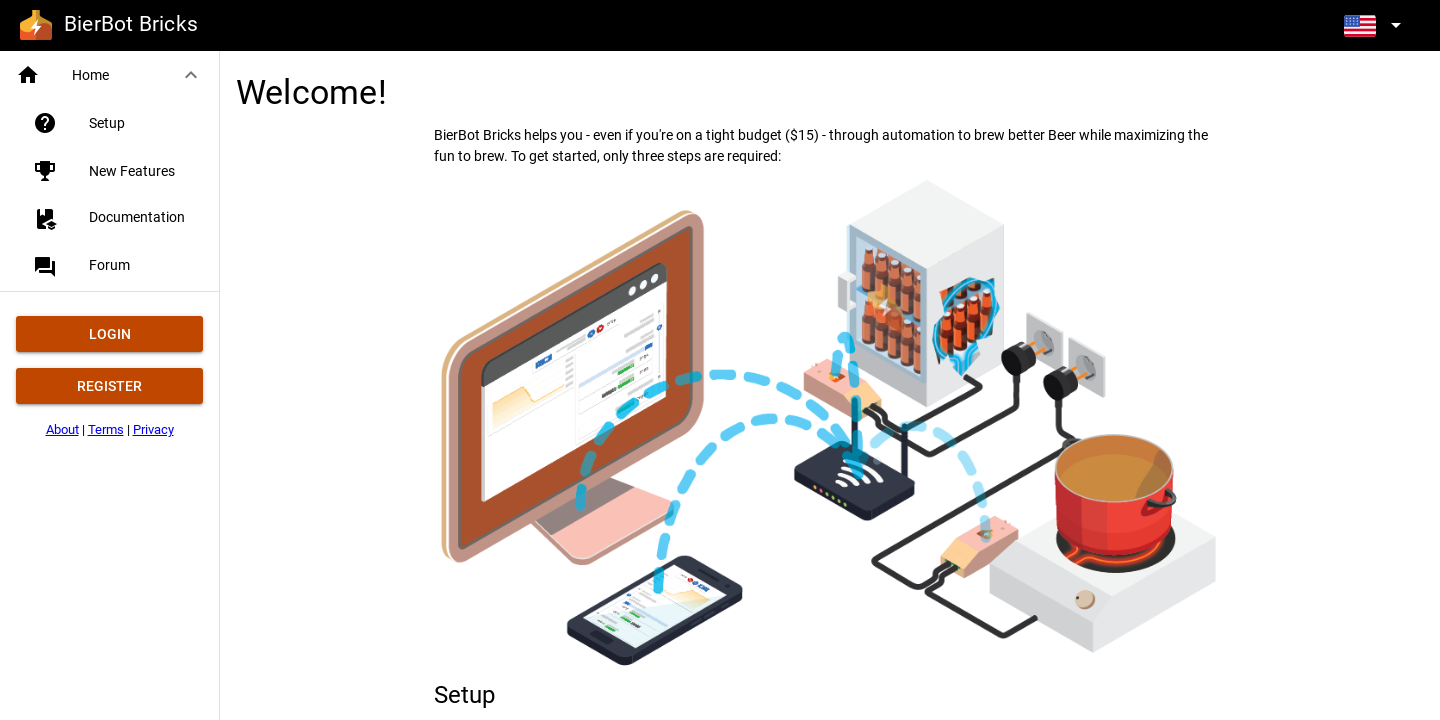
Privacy (153, 429)
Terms (106, 429)
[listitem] (118, 123)
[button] (109, 75)
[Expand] (1376, 24)
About (62, 429)
